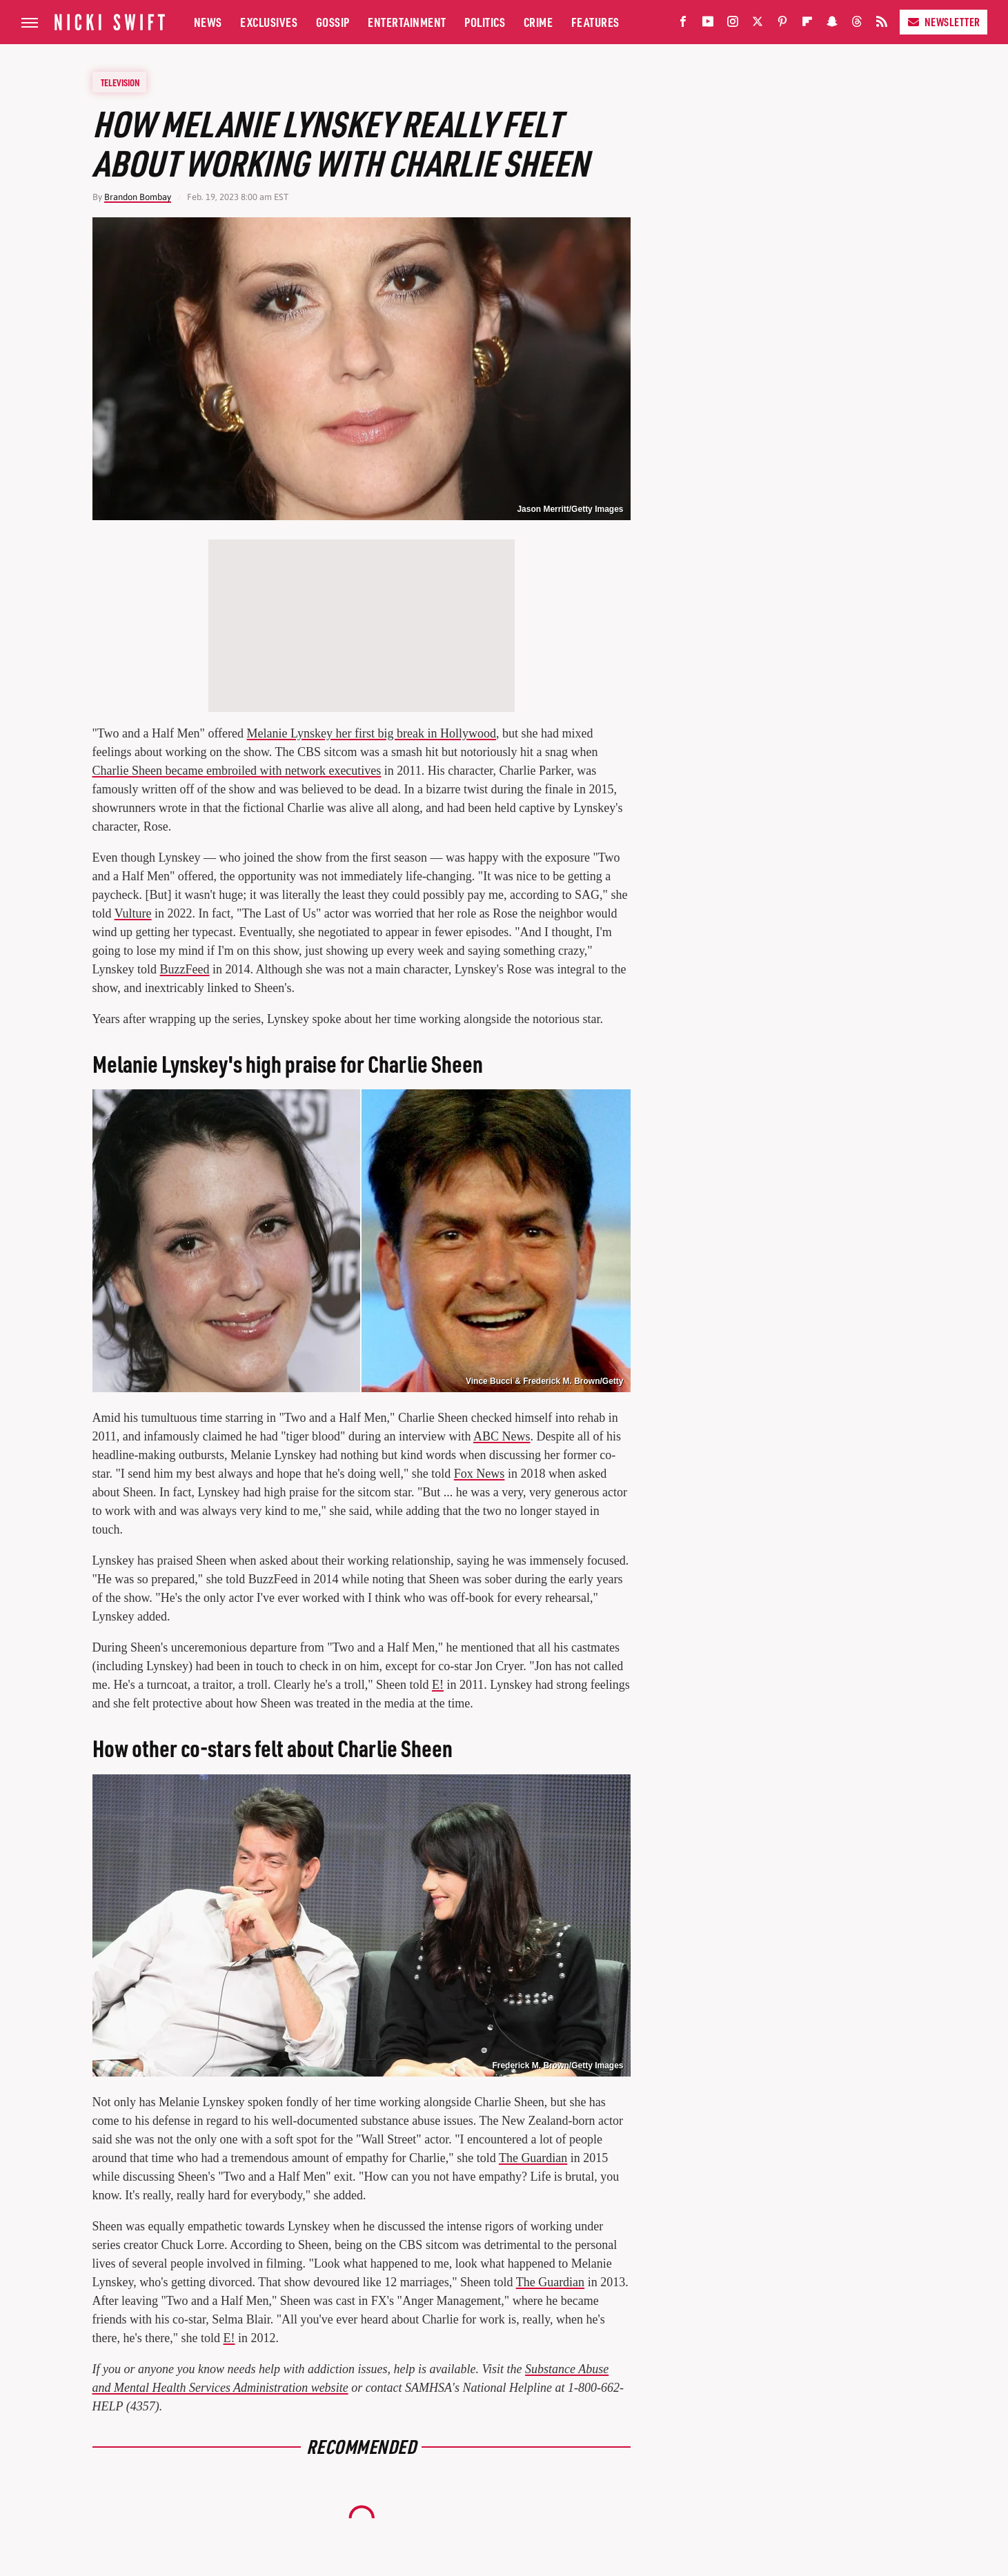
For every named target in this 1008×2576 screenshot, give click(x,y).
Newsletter (943, 21)
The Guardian (533, 2158)
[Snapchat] (832, 24)
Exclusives (268, 22)
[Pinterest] (782, 24)
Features (595, 22)
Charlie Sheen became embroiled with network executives (237, 770)
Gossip (333, 22)
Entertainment (407, 22)
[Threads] (857, 24)
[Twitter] (757, 24)
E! (438, 1685)
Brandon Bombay (137, 197)
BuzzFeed (185, 969)
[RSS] (882, 24)
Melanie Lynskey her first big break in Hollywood (371, 733)
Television (120, 82)
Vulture (133, 913)
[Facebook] (683, 24)
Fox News (479, 1473)
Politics (484, 22)
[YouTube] (708, 24)
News (208, 22)
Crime (538, 22)
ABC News (502, 1436)
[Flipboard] (807, 24)
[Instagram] (733, 24)
